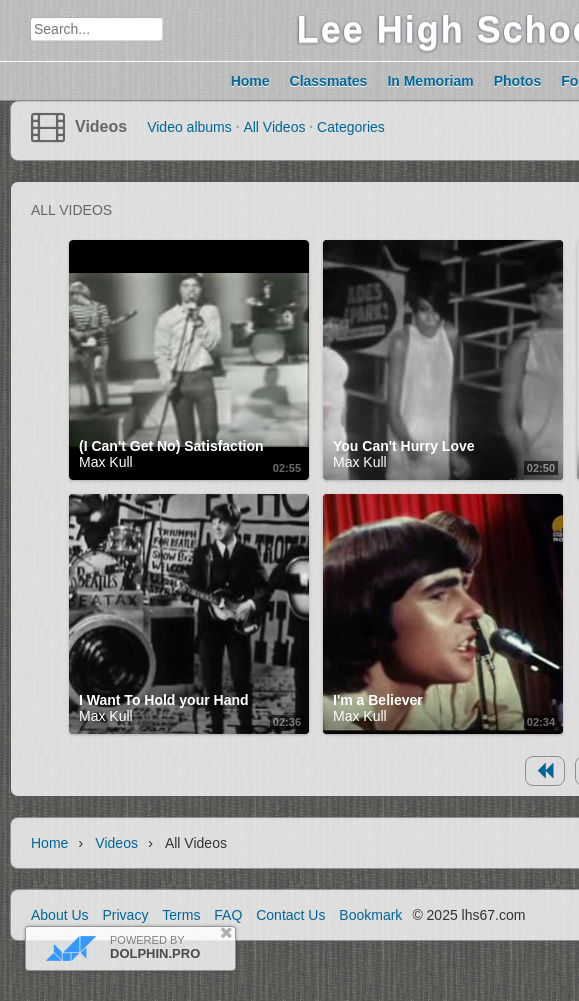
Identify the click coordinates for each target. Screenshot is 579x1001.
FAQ (228, 915)
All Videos (274, 127)
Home (49, 843)
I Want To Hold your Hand (164, 700)
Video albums (189, 127)
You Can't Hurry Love (404, 446)
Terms (181, 915)
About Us (60, 915)
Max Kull (106, 462)
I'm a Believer (378, 700)
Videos (101, 126)
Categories (351, 127)
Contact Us (290, 915)
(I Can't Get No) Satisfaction (171, 446)
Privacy (125, 915)
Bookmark (370, 915)
